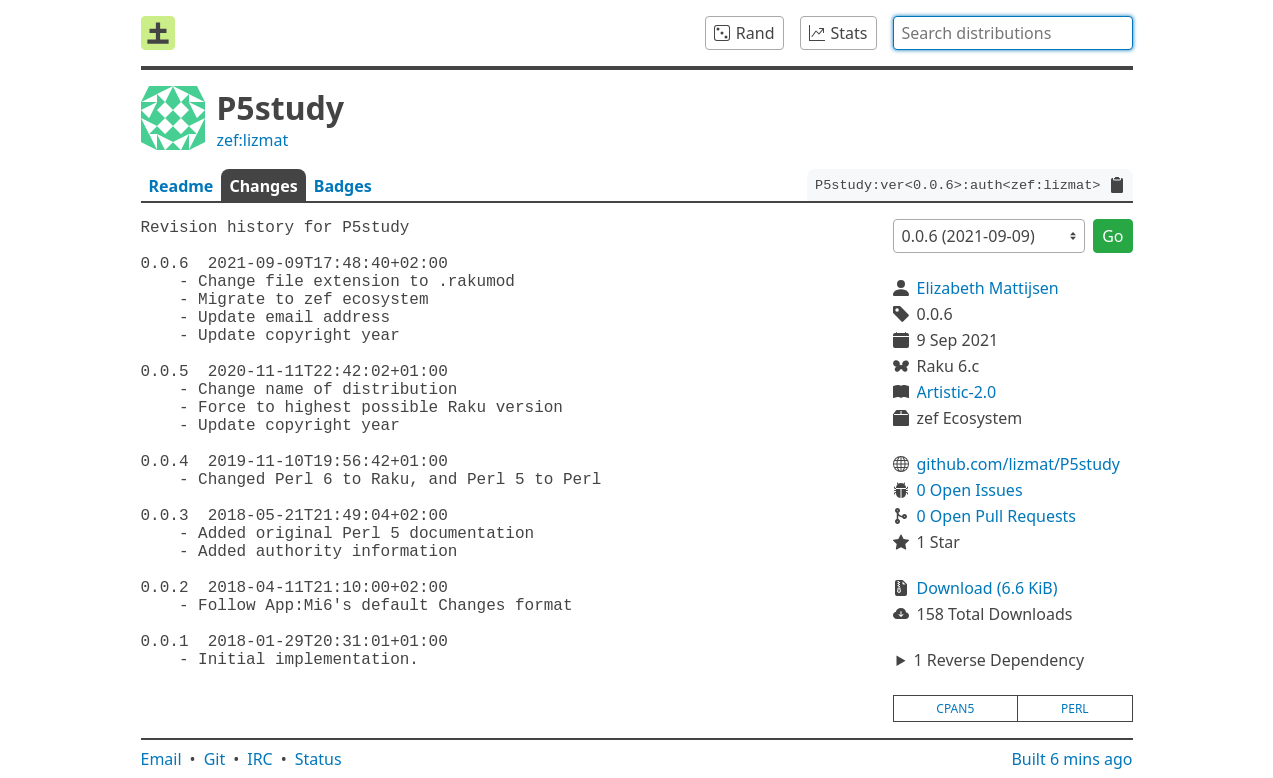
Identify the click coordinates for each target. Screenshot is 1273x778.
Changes (263, 186)
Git (215, 759)
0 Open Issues (970, 490)
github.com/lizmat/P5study (1019, 464)
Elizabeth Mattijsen (988, 288)
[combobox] (1013, 33)
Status (318, 759)
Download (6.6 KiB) (987, 588)
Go (1112, 236)
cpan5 (955, 708)
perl (1075, 708)
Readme (181, 186)
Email (161, 759)
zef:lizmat (253, 140)
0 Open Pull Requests (997, 516)
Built (1071, 759)
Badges (343, 186)
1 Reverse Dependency (998, 660)
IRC (260, 759)
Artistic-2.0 (957, 392)
